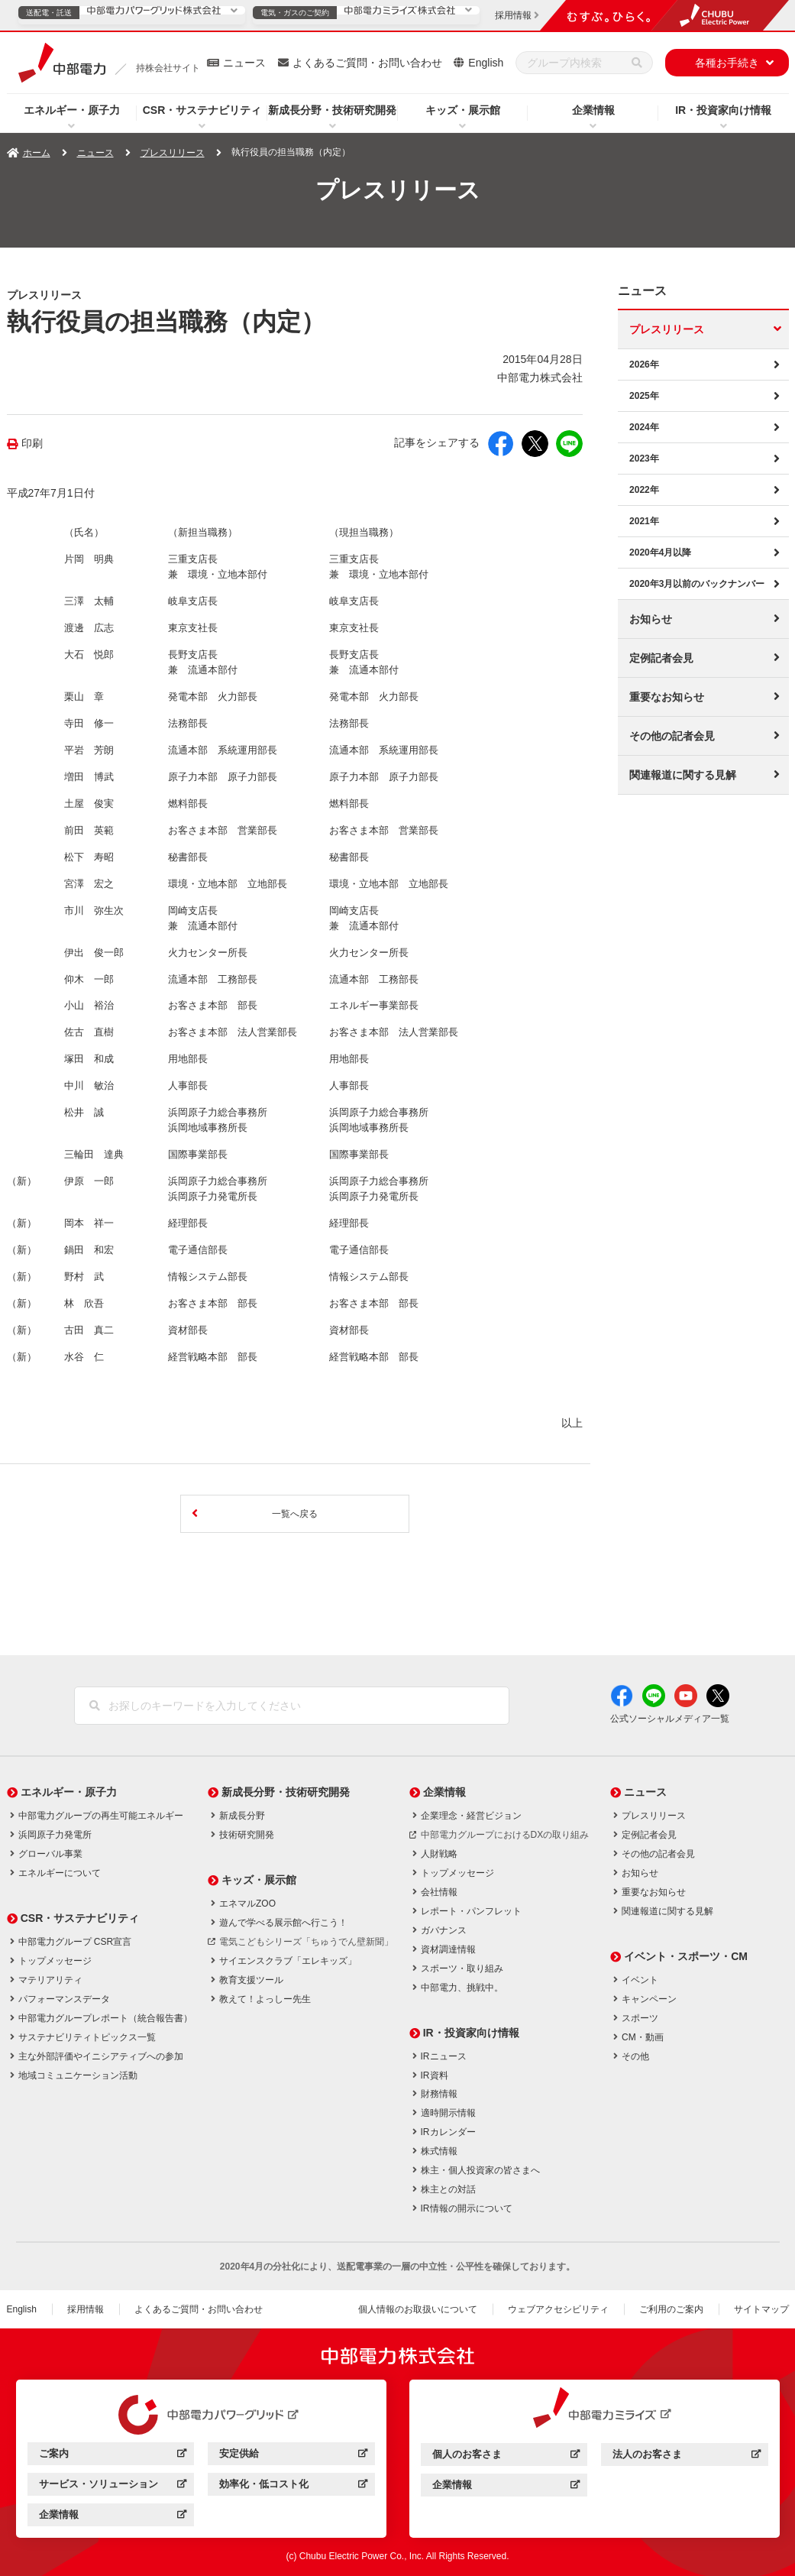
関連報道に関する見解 (682, 775)
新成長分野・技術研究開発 (332, 110)
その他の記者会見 (672, 736)
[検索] (637, 62)
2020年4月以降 (660, 552)
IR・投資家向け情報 (723, 110)
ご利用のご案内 (671, 2309)
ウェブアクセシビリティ (558, 2309)
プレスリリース (173, 152)
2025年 (644, 395)
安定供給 (292, 2456)
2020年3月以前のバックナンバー (696, 583)
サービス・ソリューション (112, 2486)
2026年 (644, 364)
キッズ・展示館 (462, 110)
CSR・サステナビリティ (202, 110)
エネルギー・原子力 (72, 110)
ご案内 (112, 2456)
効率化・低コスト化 (292, 2486)
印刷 (32, 443)
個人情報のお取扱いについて (417, 2309)
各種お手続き (727, 63)
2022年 (644, 489)
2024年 (644, 427)
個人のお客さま (505, 2456)
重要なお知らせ (666, 697)
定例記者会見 (661, 658)
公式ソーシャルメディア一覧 (669, 1718)
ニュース (244, 63)
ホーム (36, 152)
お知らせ (650, 619)
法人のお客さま (686, 2456)
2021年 (644, 521)
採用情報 (85, 2309)
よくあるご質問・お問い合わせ (367, 63)
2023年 (644, 458)
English (485, 63)
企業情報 (593, 110)
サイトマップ (761, 2309)
